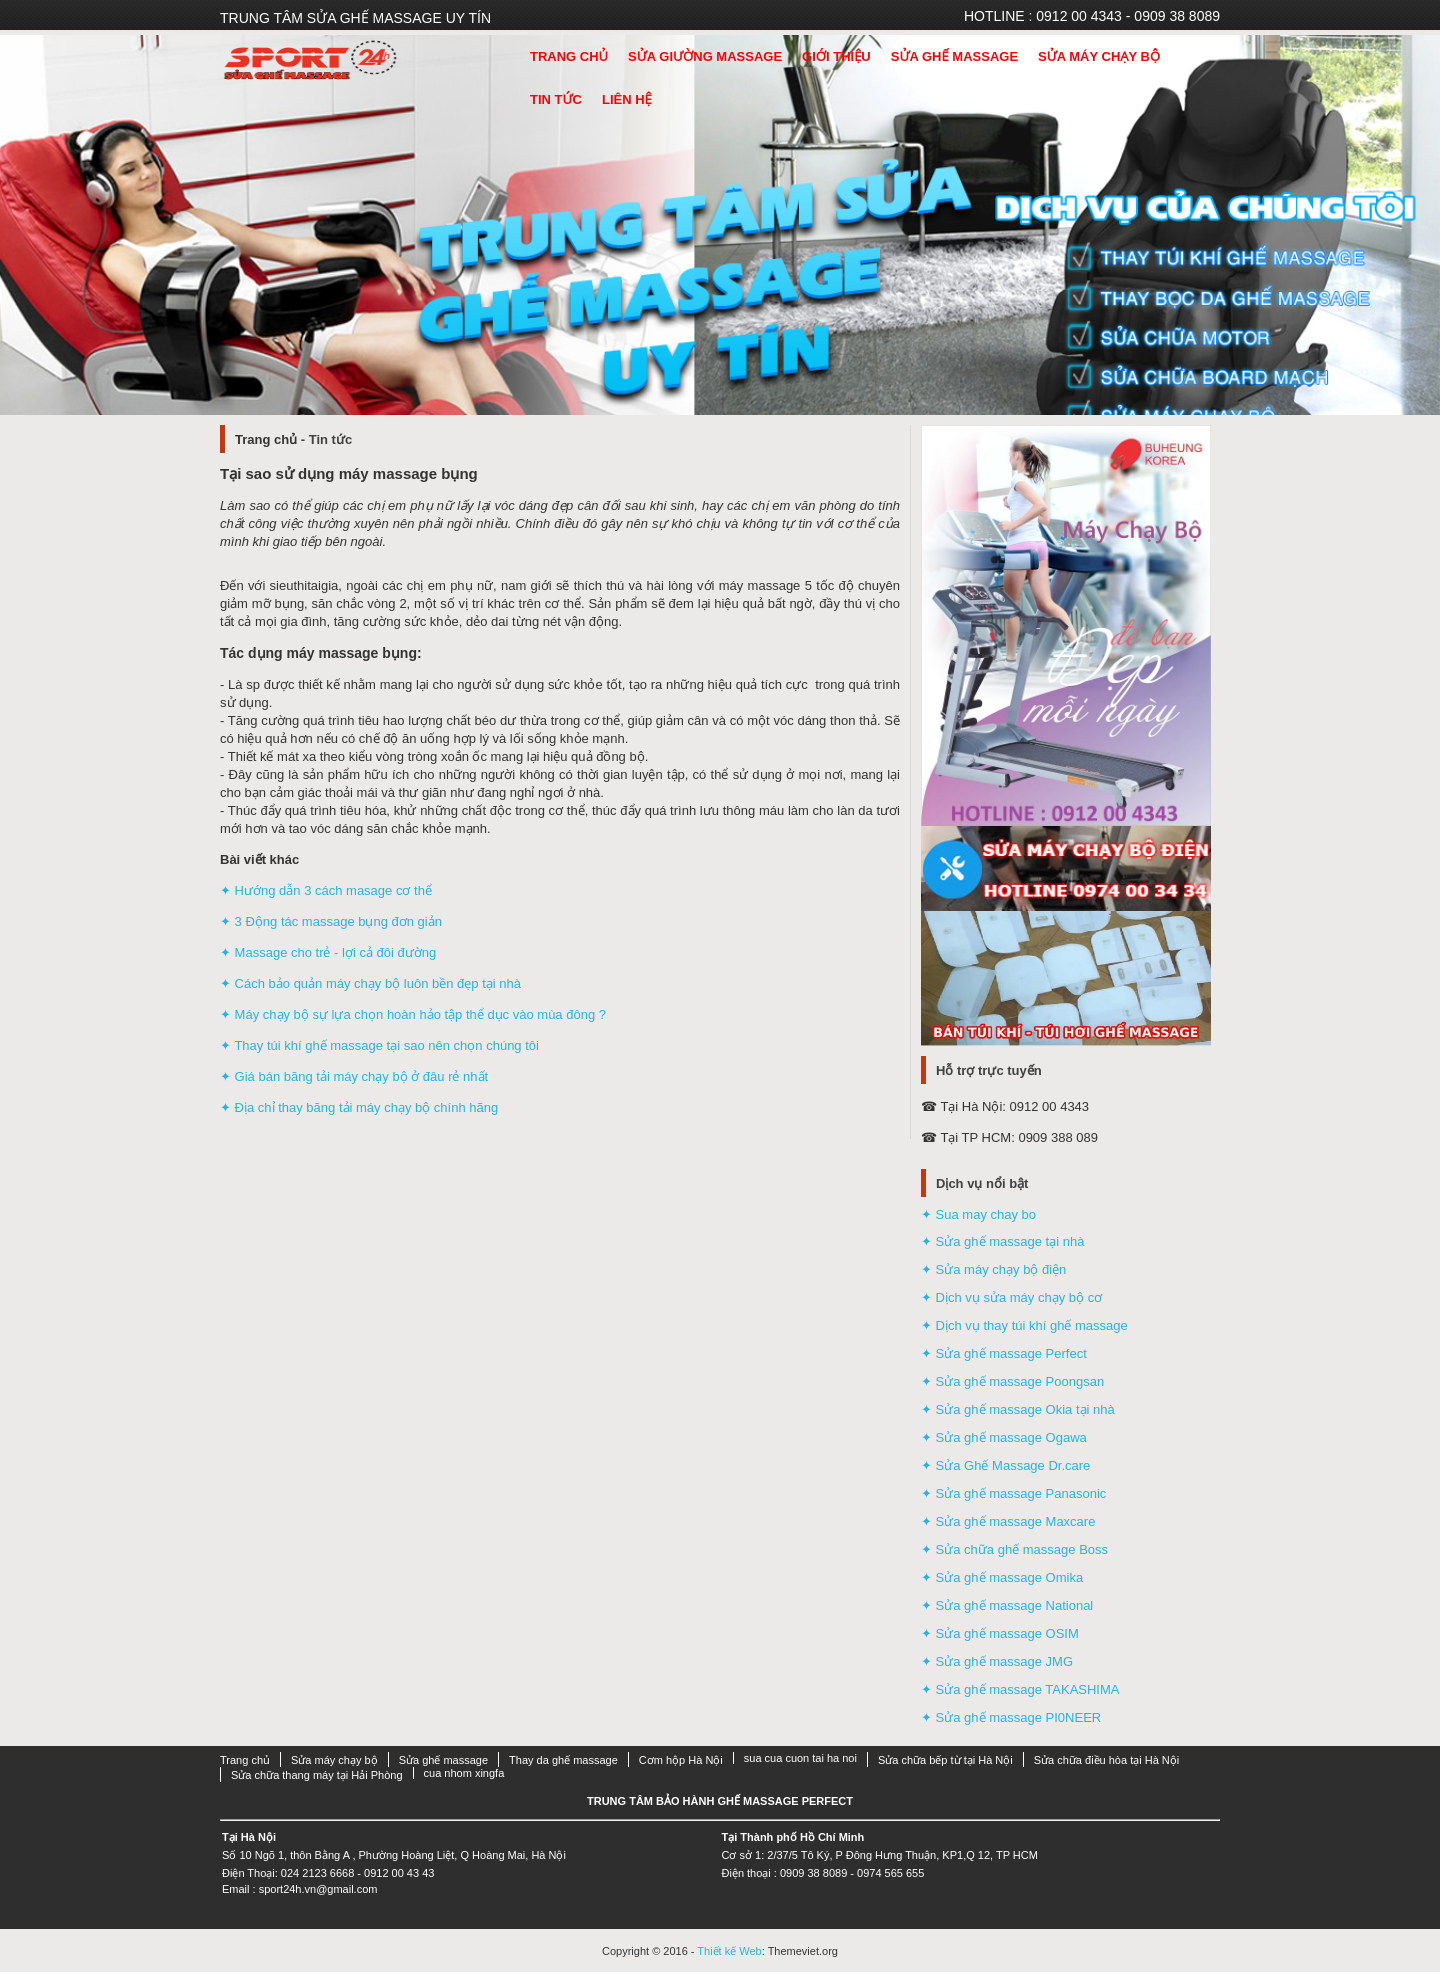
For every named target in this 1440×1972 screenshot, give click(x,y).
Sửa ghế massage (954, 56)
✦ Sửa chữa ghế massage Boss (1014, 1549)
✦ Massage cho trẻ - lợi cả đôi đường (328, 952)
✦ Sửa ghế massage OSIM (1000, 1633)
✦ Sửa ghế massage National (1007, 1605)
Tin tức (556, 99)
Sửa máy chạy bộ (1099, 56)
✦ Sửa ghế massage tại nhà (1002, 1241)
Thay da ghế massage (563, 1760)
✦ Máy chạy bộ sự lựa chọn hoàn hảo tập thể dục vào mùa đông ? (413, 1014)
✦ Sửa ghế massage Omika (1002, 1577)
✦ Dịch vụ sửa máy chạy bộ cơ (1011, 1297)
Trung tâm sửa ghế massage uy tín (355, 18)
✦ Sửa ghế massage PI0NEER (1011, 1717)
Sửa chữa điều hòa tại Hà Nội (1107, 1760)
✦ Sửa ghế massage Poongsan (1012, 1381)
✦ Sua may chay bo (978, 1214)
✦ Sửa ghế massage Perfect (1004, 1353)
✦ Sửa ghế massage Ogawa (1004, 1437)
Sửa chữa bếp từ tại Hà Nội (945, 1760)
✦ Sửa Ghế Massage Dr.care (1005, 1465)
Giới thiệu (836, 56)
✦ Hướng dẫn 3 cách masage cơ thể (326, 890)
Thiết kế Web (729, 1951)
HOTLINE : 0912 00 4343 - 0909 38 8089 (1092, 16)
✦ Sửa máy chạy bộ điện (993, 1269)
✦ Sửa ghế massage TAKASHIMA (1020, 1689)
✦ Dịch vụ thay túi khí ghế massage (1024, 1325)
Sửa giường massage (705, 56)
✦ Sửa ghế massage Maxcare (1008, 1521)
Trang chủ (266, 439)
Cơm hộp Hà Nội (681, 1760)
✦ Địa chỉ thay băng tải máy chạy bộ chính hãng (359, 1107)
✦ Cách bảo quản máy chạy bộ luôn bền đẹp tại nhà (370, 983)
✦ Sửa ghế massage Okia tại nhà (1018, 1409)
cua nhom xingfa (464, 1773)
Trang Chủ (569, 56)
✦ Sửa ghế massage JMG (997, 1661)
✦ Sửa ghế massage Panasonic (1013, 1493)
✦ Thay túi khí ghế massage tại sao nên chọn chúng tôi (379, 1045)
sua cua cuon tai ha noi (800, 1758)
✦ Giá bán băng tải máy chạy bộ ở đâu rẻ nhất (354, 1076)
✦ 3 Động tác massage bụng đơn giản (331, 921)
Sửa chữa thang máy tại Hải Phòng (317, 1775)
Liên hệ (627, 99)
